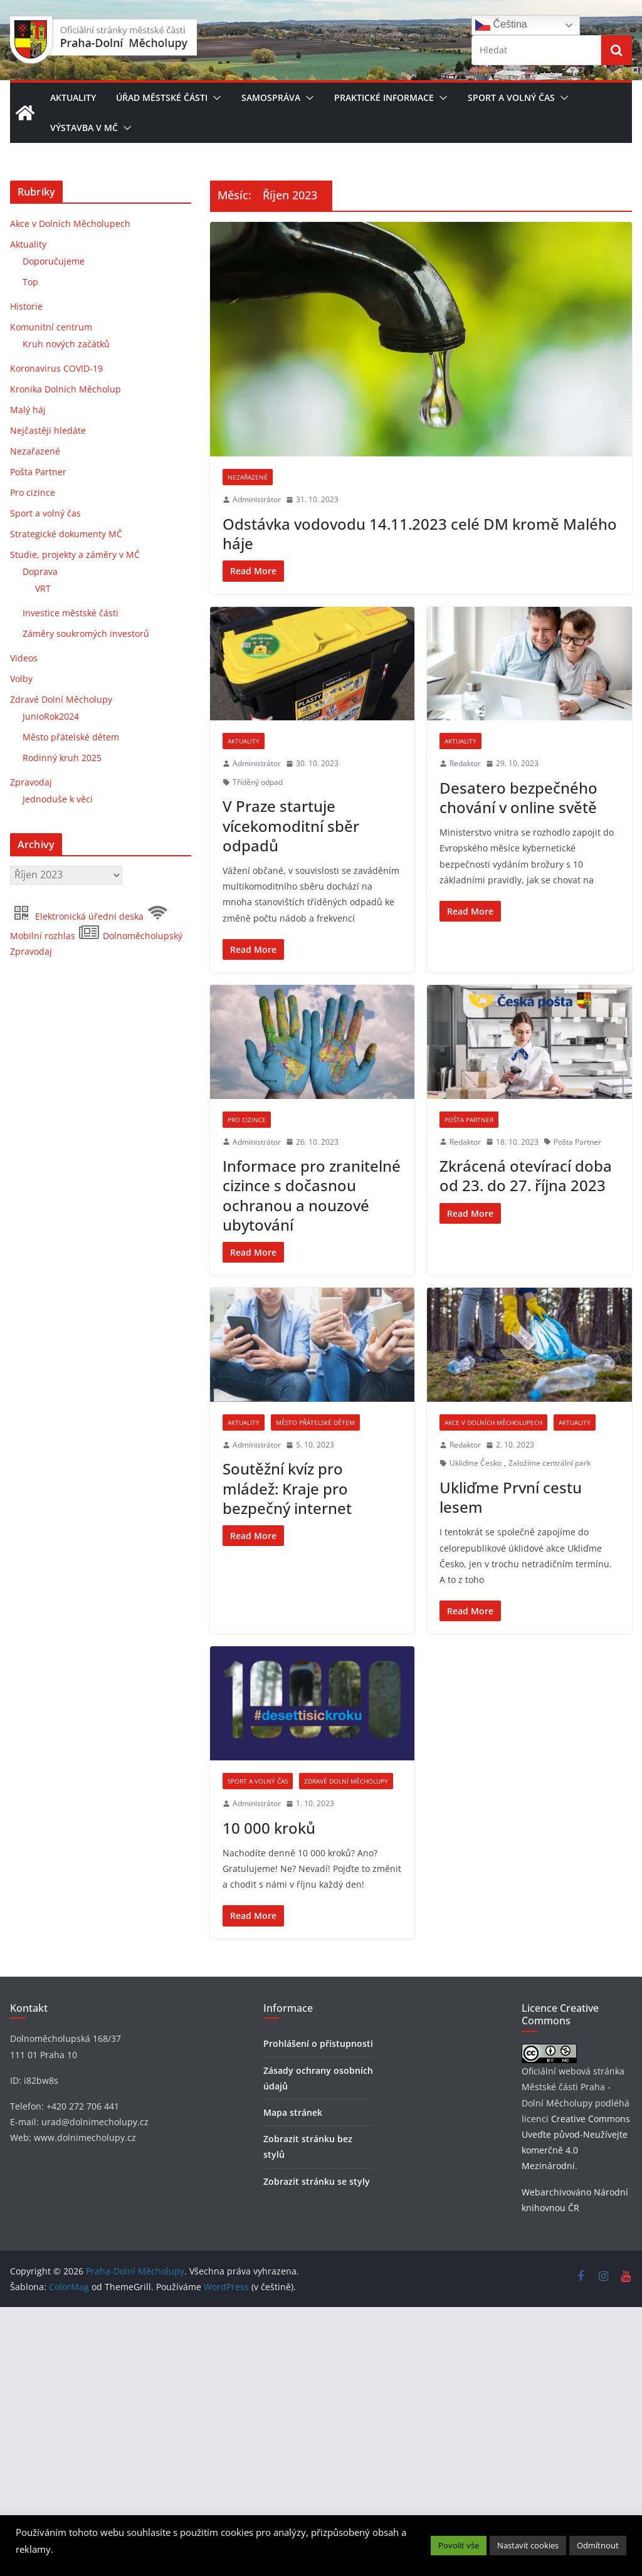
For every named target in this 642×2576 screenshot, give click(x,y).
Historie (26, 306)
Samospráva (270, 97)
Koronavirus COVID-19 (56, 368)
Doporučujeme (54, 261)
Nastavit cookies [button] (528, 2545)
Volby (21, 679)
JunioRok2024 (51, 716)
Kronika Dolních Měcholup (65, 389)
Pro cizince (247, 1210)
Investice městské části (70, 613)
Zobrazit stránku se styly (316, 2454)
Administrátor (257, 499)
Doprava (40, 571)
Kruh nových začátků (66, 344)
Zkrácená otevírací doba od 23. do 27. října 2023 (525, 1266)
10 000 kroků (269, 2100)
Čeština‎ (501, 25)
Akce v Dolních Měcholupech (493, 1604)
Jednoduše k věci (58, 799)
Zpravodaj (31, 782)
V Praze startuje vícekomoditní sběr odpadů (291, 825)
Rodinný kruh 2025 (62, 758)
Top (30, 282)
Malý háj (28, 410)
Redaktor (465, 763)
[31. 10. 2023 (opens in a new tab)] (312, 500)
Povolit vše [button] (458, 2545)
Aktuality (73, 97)
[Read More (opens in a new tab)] (253, 570)
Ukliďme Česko (476, 1644)
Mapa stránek (292, 2385)
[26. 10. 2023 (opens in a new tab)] (312, 1233)
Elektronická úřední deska (78, 916)
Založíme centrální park (549, 1644)
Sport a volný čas (511, 97)
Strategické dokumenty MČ (66, 534)
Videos (24, 658)
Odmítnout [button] (598, 2545)
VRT (43, 588)
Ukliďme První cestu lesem (510, 1679)
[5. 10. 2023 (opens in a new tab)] (310, 1627)
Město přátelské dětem (315, 1604)
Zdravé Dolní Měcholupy (346, 2053)
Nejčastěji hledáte (48, 430)
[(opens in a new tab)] (421, 339)
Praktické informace (384, 97)
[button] (214, 98)
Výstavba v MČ (84, 128)
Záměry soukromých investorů (86, 633)
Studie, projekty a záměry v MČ (75, 554)
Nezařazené (248, 477)
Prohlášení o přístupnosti (318, 2316)
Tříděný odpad (258, 782)
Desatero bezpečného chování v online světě (518, 797)
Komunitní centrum (51, 327)
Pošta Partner (469, 1210)
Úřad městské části (162, 97)
